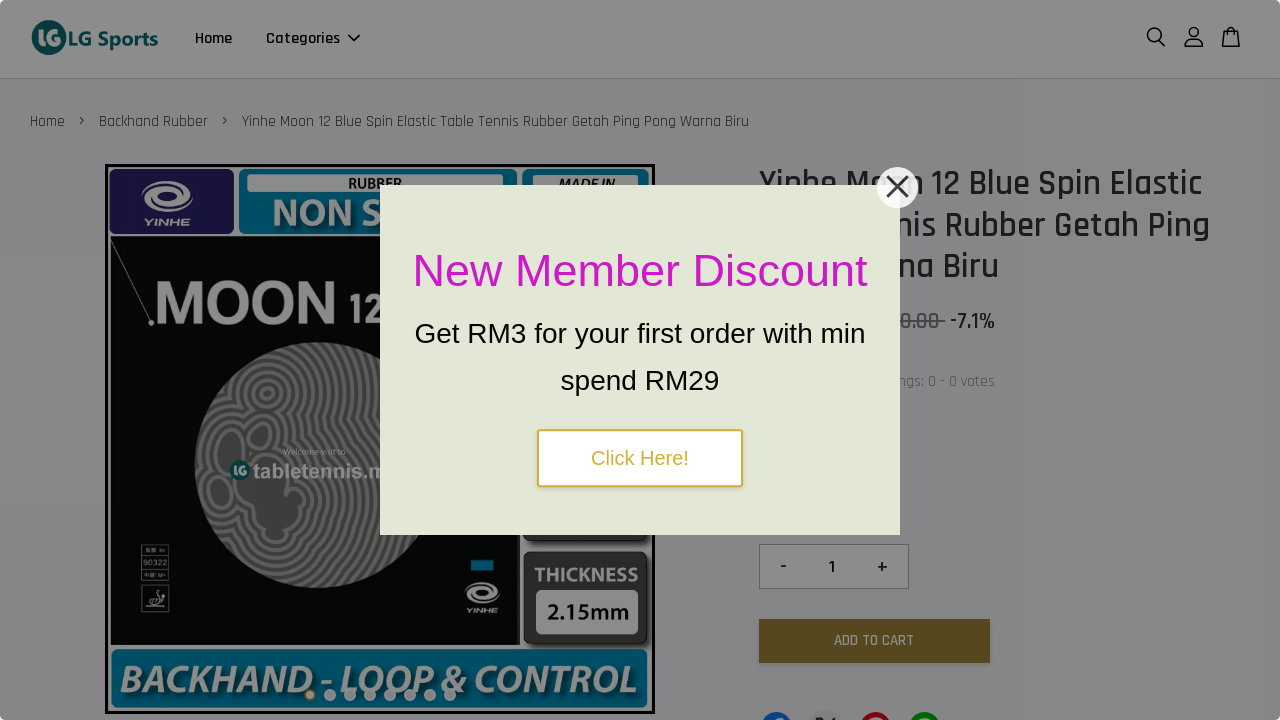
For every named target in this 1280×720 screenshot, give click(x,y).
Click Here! (640, 458)
